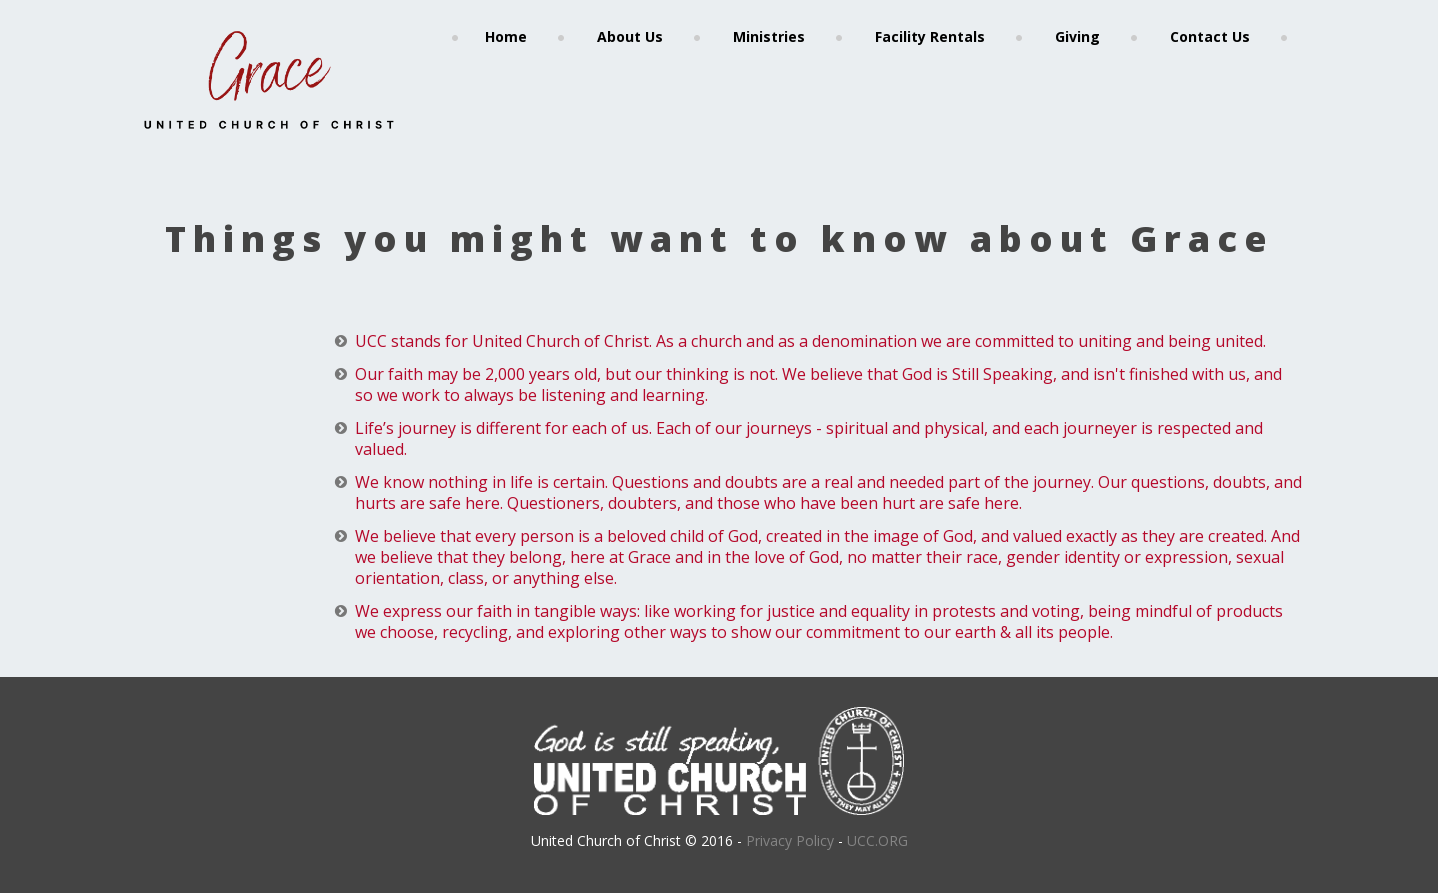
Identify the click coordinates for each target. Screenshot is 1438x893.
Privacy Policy (790, 840)
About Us (630, 36)
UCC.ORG (877, 840)
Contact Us (1210, 36)
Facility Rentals (930, 36)
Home (506, 36)
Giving (1077, 36)
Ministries (769, 36)
